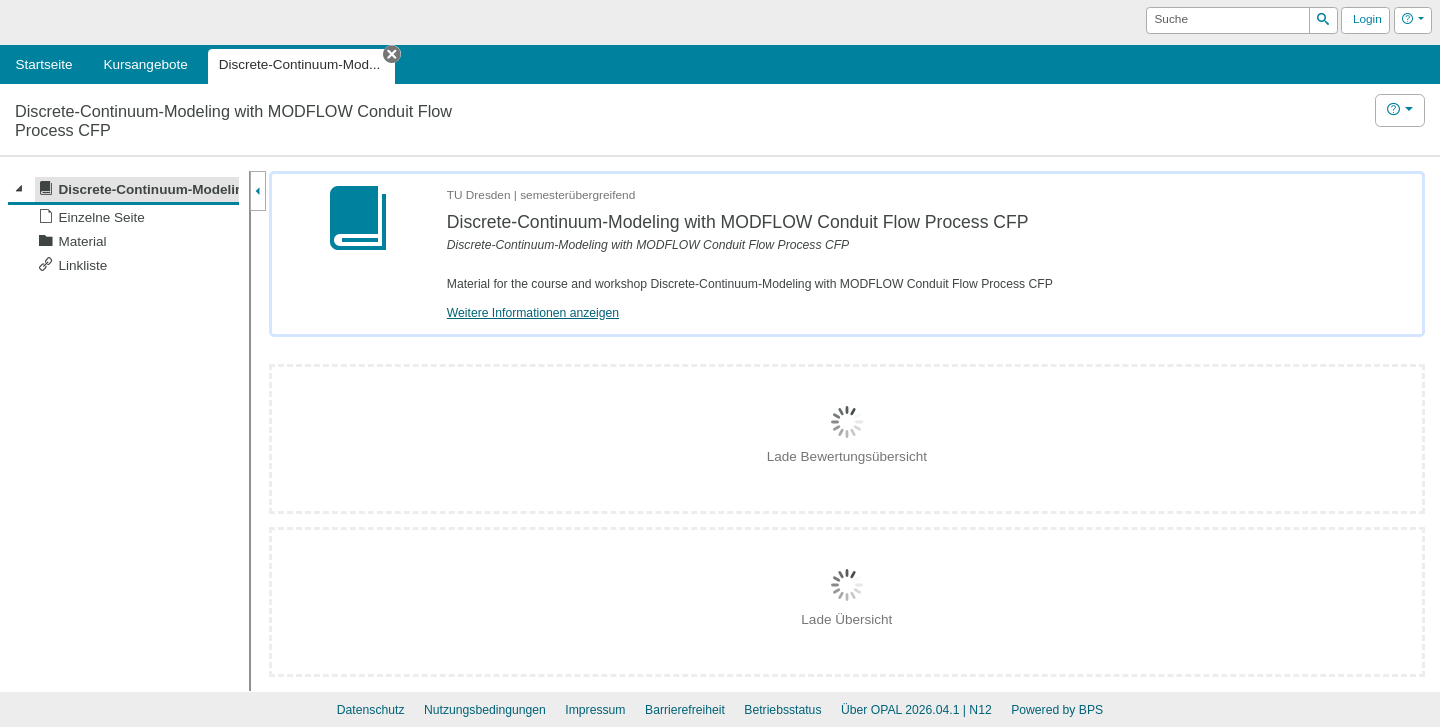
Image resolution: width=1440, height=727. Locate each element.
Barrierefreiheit (685, 710)
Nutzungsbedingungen (485, 710)
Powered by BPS (1057, 710)
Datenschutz (371, 710)
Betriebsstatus (782, 710)
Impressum (595, 710)
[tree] (123, 227)
